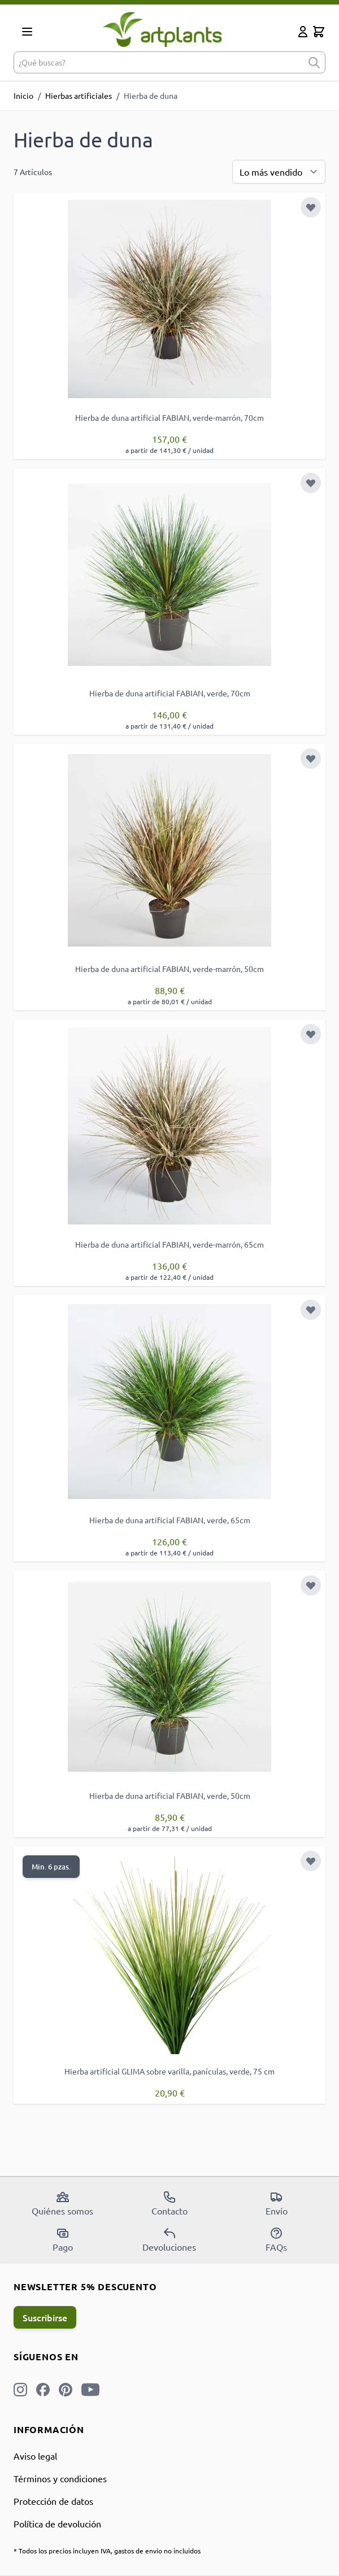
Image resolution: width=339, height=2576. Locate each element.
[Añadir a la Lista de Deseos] (311, 207)
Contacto (169, 2203)
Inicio (23, 95)
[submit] (314, 62)
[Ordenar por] (278, 172)
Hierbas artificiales (78, 95)
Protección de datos (53, 2501)
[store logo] (167, 29)
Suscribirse (45, 2317)
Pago (63, 2239)
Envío (277, 2203)
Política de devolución (57, 2523)
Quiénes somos (62, 2203)
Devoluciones (169, 2239)
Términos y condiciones (60, 2478)
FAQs (276, 2239)
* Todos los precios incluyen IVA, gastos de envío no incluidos (107, 2550)
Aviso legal (35, 2455)
